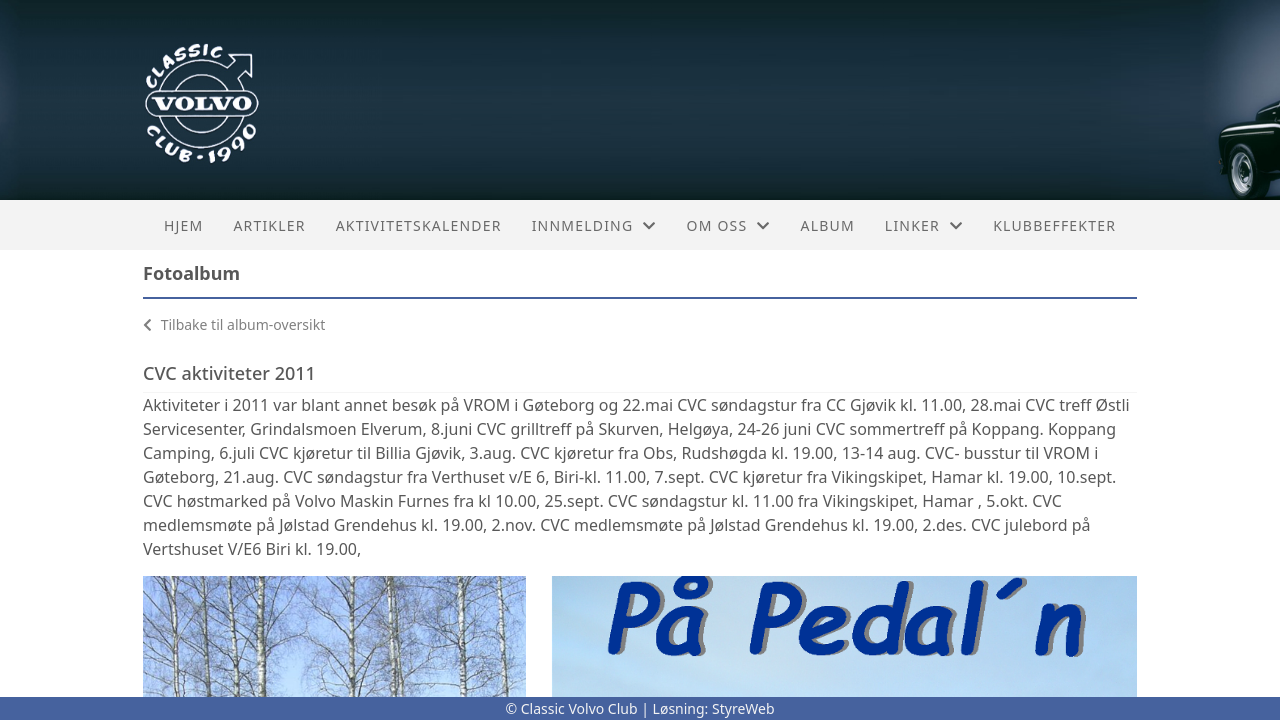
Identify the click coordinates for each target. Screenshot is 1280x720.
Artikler (269, 225)
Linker (924, 225)
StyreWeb (743, 708)
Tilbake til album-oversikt (234, 324)
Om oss (729, 225)
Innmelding (594, 225)
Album (828, 225)
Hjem (183, 225)
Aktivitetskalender (419, 225)
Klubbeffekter (1054, 225)
